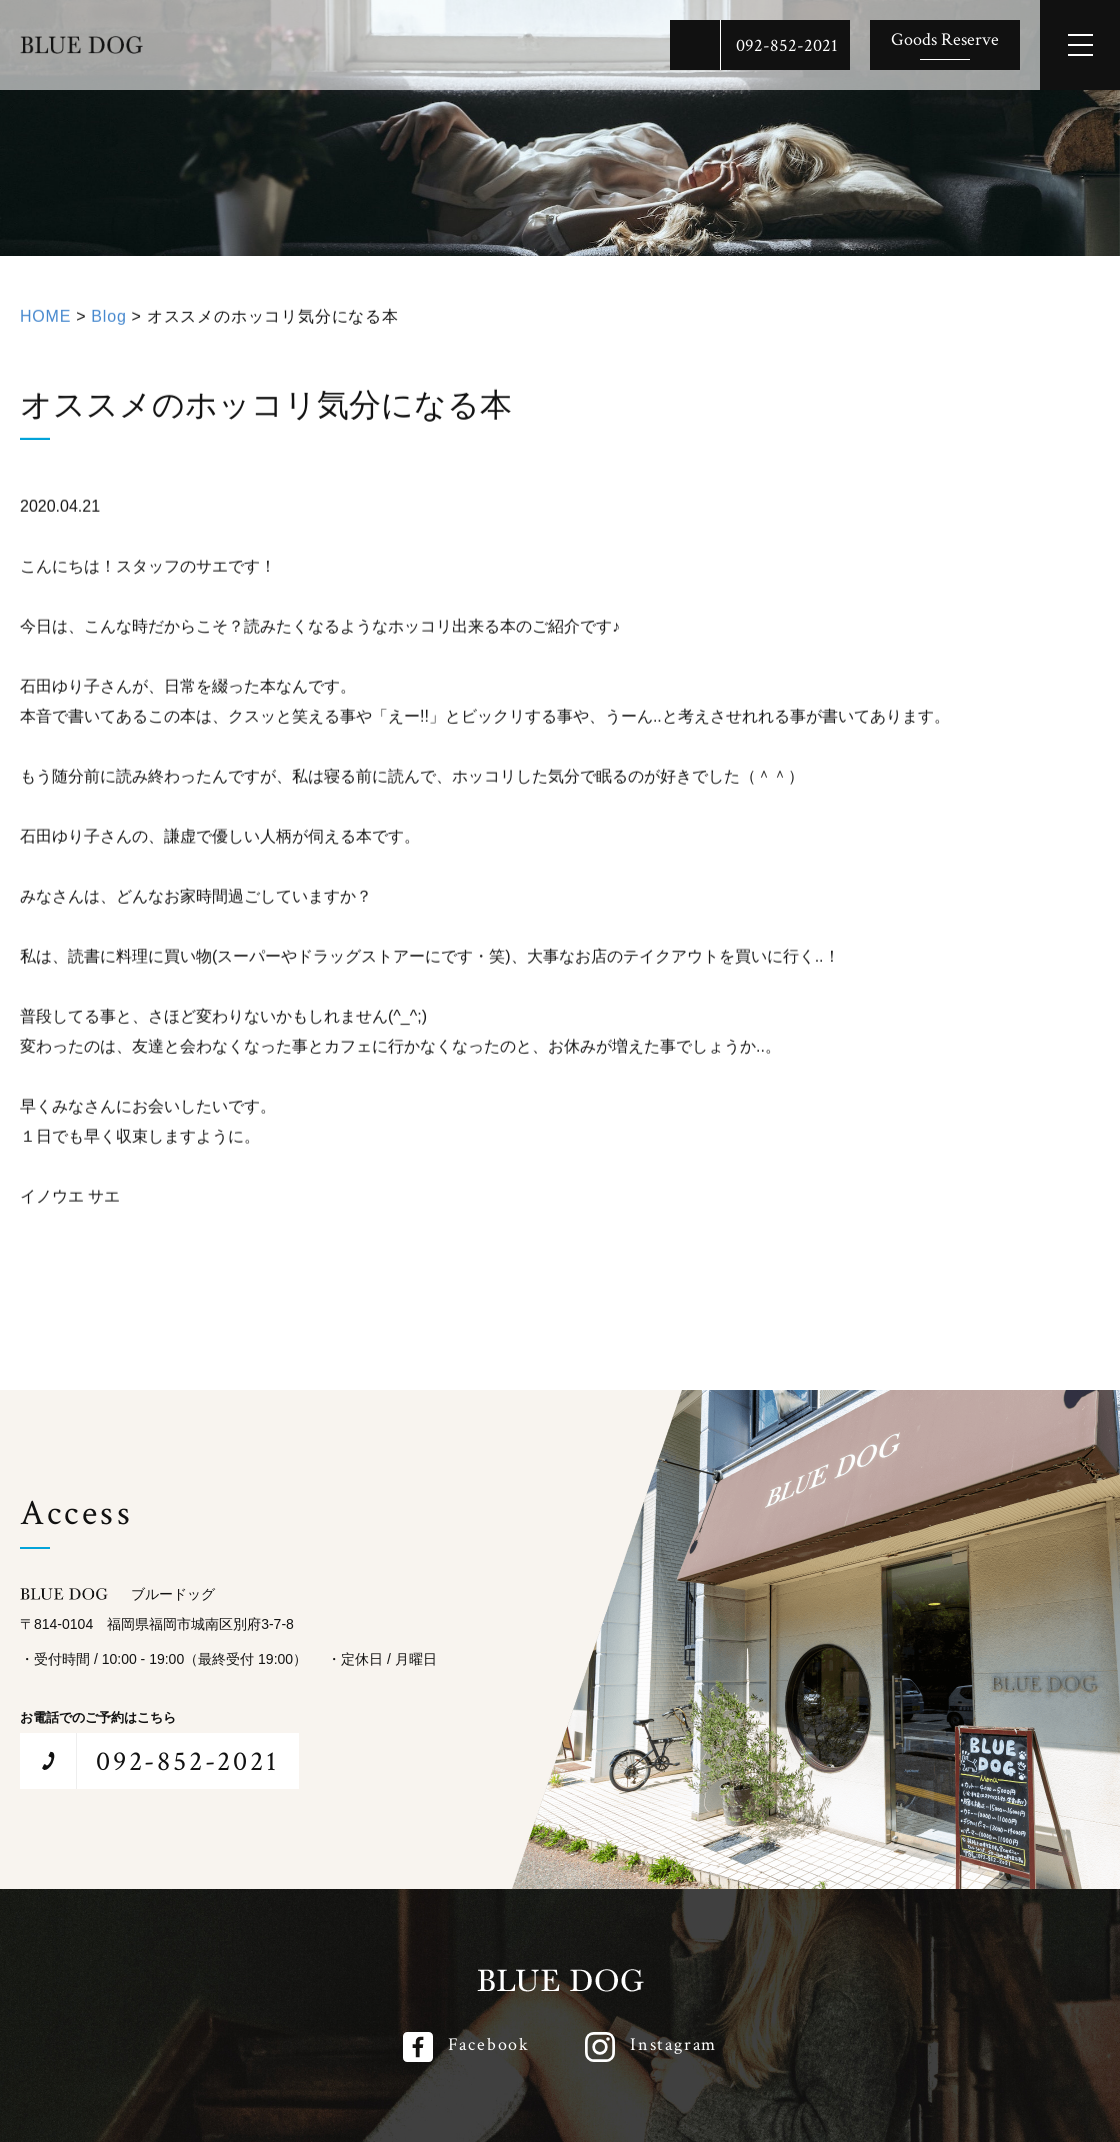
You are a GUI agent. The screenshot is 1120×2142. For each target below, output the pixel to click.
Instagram (673, 2044)
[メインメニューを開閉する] (1080, 45)
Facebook (489, 2044)
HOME (45, 321)
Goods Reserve (945, 39)
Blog (108, 321)
